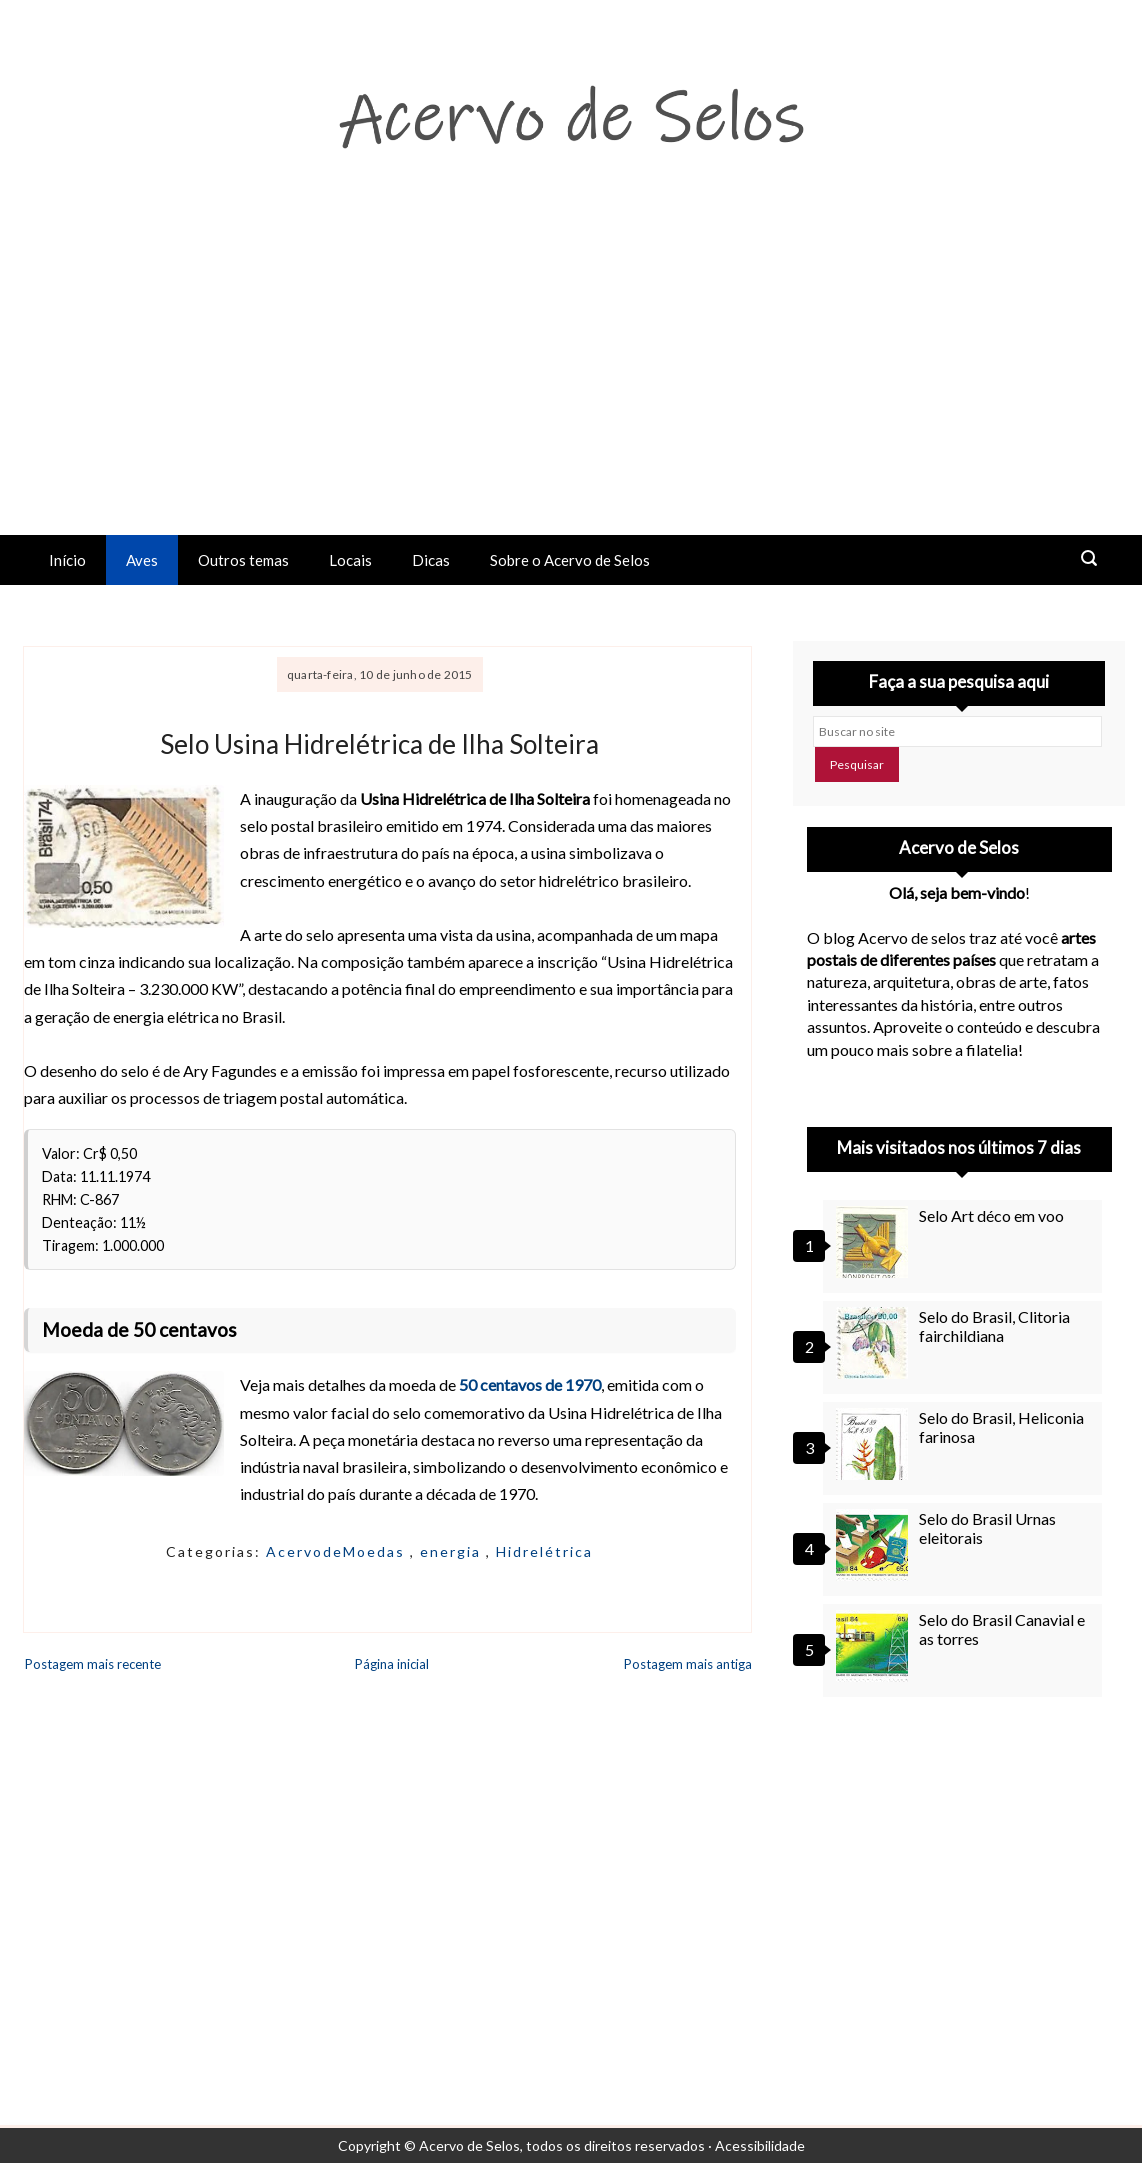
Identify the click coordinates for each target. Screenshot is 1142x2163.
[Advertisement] (571, 385)
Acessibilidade (760, 2145)
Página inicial (392, 1664)
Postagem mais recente (93, 1664)
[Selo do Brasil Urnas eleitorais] (875, 1545)
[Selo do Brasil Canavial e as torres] (875, 1646)
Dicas (431, 560)
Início (67, 560)
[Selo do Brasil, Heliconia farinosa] (875, 1444)
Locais (350, 560)
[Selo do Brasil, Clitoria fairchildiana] (875, 1343)
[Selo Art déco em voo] (875, 1242)
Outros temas (243, 560)
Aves (142, 560)
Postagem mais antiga (688, 1664)
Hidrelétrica (544, 1551)
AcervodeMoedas (338, 1551)
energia (453, 1551)
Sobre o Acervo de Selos (570, 560)
